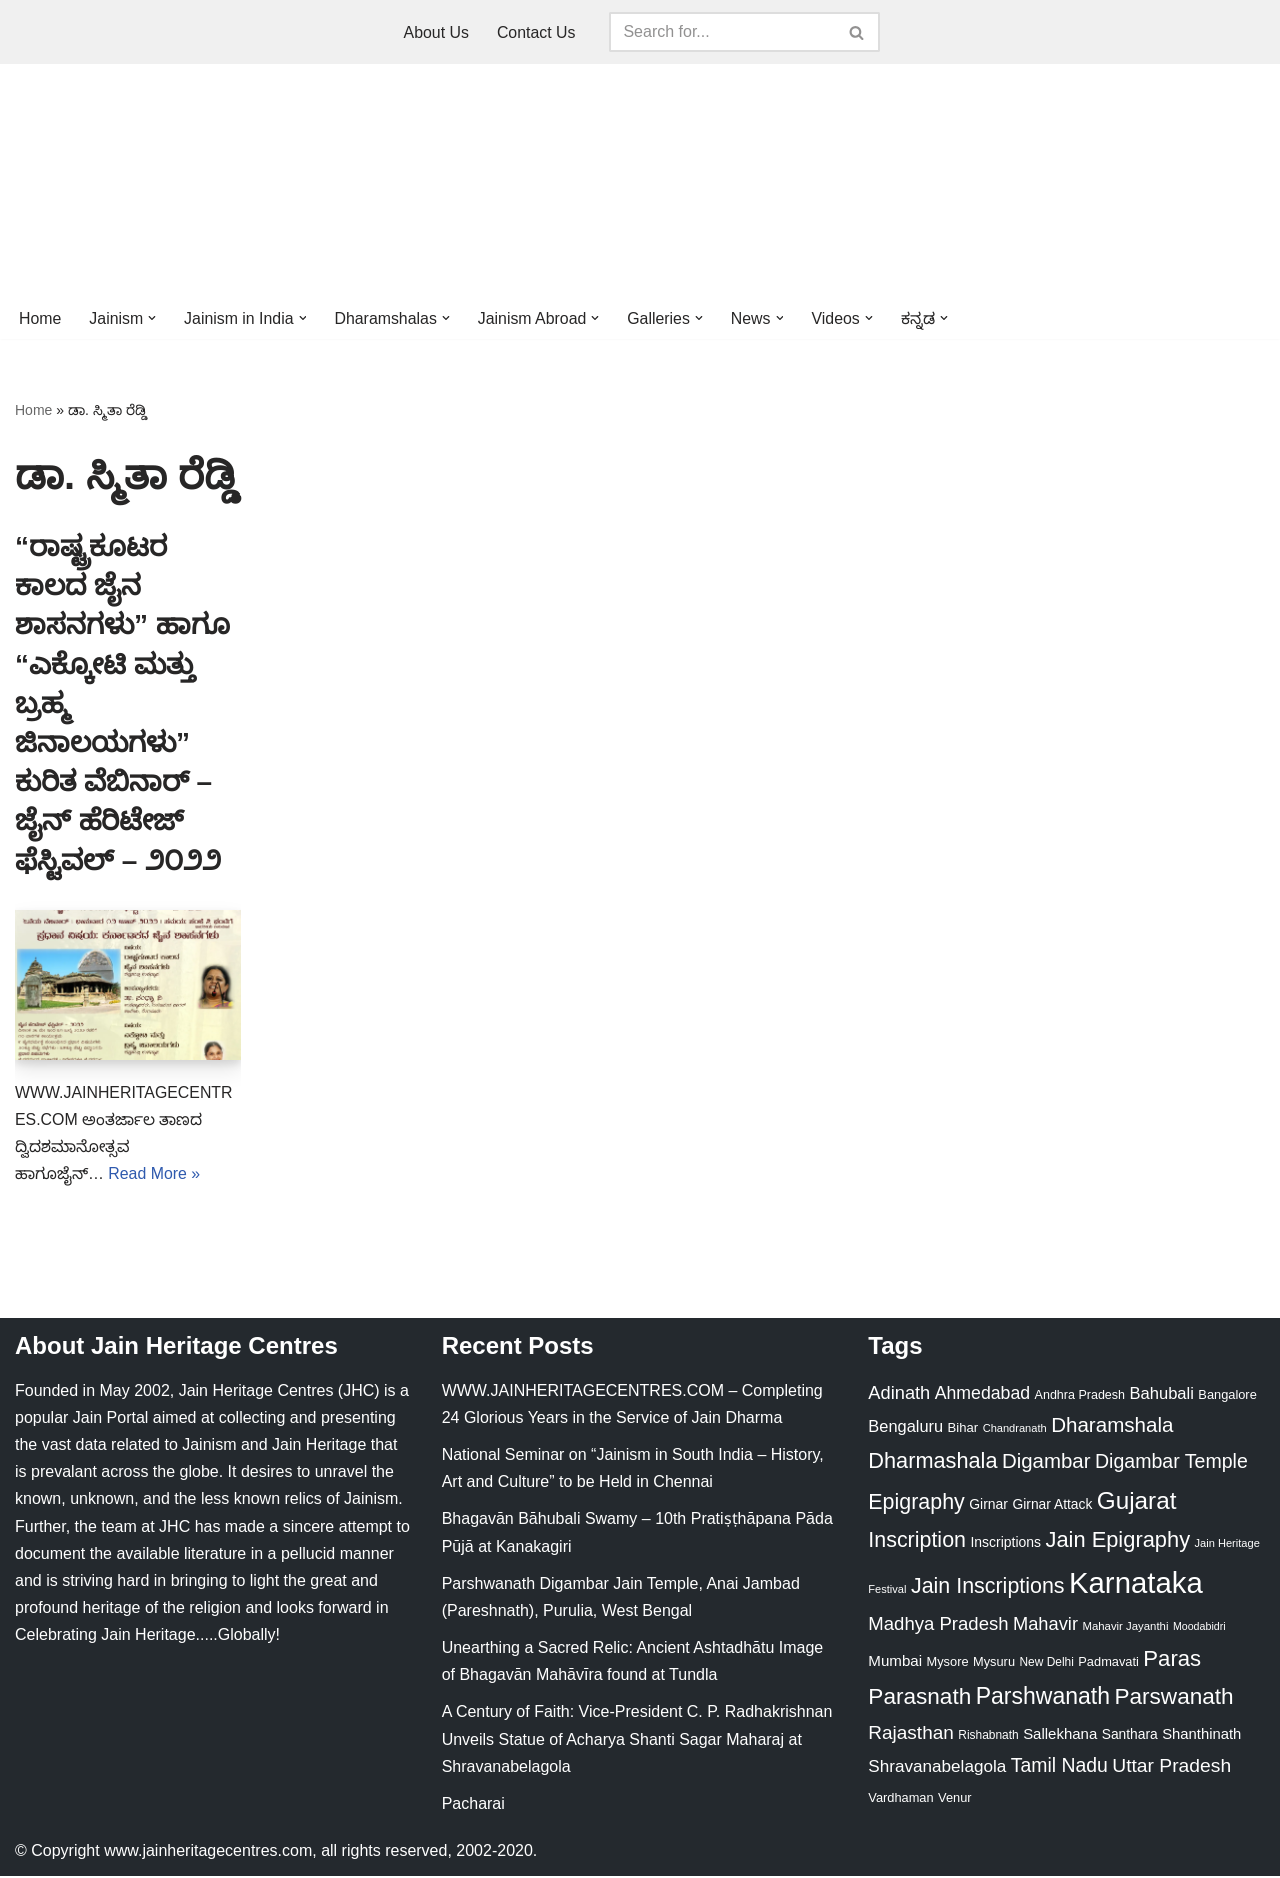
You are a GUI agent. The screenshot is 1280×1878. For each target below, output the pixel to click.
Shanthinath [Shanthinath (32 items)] (1201, 1735)
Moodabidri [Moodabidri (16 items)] (1199, 1628)
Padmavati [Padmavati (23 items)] (1108, 1662)
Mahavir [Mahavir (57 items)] (1045, 1625)
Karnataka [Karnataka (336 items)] (1136, 1584)
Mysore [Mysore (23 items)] (948, 1662)
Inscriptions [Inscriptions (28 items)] (1005, 1544)
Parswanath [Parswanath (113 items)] (1173, 1698)
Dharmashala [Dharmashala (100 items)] (932, 1461)
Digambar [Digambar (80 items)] (1046, 1462)
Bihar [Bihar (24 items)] (963, 1428)
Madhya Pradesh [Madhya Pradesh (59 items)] (938, 1625)
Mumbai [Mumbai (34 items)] (895, 1661)
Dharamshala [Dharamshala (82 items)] (1112, 1425)
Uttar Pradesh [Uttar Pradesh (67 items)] (1171, 1767)
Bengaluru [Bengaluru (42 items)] (905, 1427)
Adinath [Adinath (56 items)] (899, 1393)
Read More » (154, 1175)
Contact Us (536, 32)
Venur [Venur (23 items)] (954, 1799)
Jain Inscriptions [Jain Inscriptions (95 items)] (988, 1588)
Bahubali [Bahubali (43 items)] (1161, 1394)
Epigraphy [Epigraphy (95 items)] (916, 1503)
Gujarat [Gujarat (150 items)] (1137, 1501)
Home (40, 318)
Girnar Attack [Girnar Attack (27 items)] (1052, 1505)
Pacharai (473, 1805)
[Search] (723, 32)
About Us (436, 32)
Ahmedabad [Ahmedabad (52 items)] (982, 1394)
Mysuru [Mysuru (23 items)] (994, 1662)
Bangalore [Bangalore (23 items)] (1227, 1395)
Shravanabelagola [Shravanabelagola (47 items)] (937, 1768)
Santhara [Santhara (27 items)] (1130, 1735)
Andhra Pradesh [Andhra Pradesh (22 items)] (1080, 1396)
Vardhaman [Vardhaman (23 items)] (900, 1799)
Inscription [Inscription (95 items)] (917, 1542)
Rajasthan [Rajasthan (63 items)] (911, 1733)
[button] (153, 318)
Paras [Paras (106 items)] (1172, 1659)
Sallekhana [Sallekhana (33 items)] (1060, 1734)
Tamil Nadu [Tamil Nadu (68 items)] (1059, 1767)
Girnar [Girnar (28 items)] (988, 1505)
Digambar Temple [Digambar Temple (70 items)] (1171, 1462)
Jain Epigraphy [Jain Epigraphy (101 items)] (1117, 1541)
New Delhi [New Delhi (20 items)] (1046, 1663)
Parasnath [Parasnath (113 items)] (919, 1698)
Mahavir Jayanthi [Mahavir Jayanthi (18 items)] (1125, 1628)
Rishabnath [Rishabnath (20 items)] (988, 1736)
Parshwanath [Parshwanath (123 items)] (1043, 1698)
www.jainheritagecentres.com (208, 1852)
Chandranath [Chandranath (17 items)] (1015, 1429)
